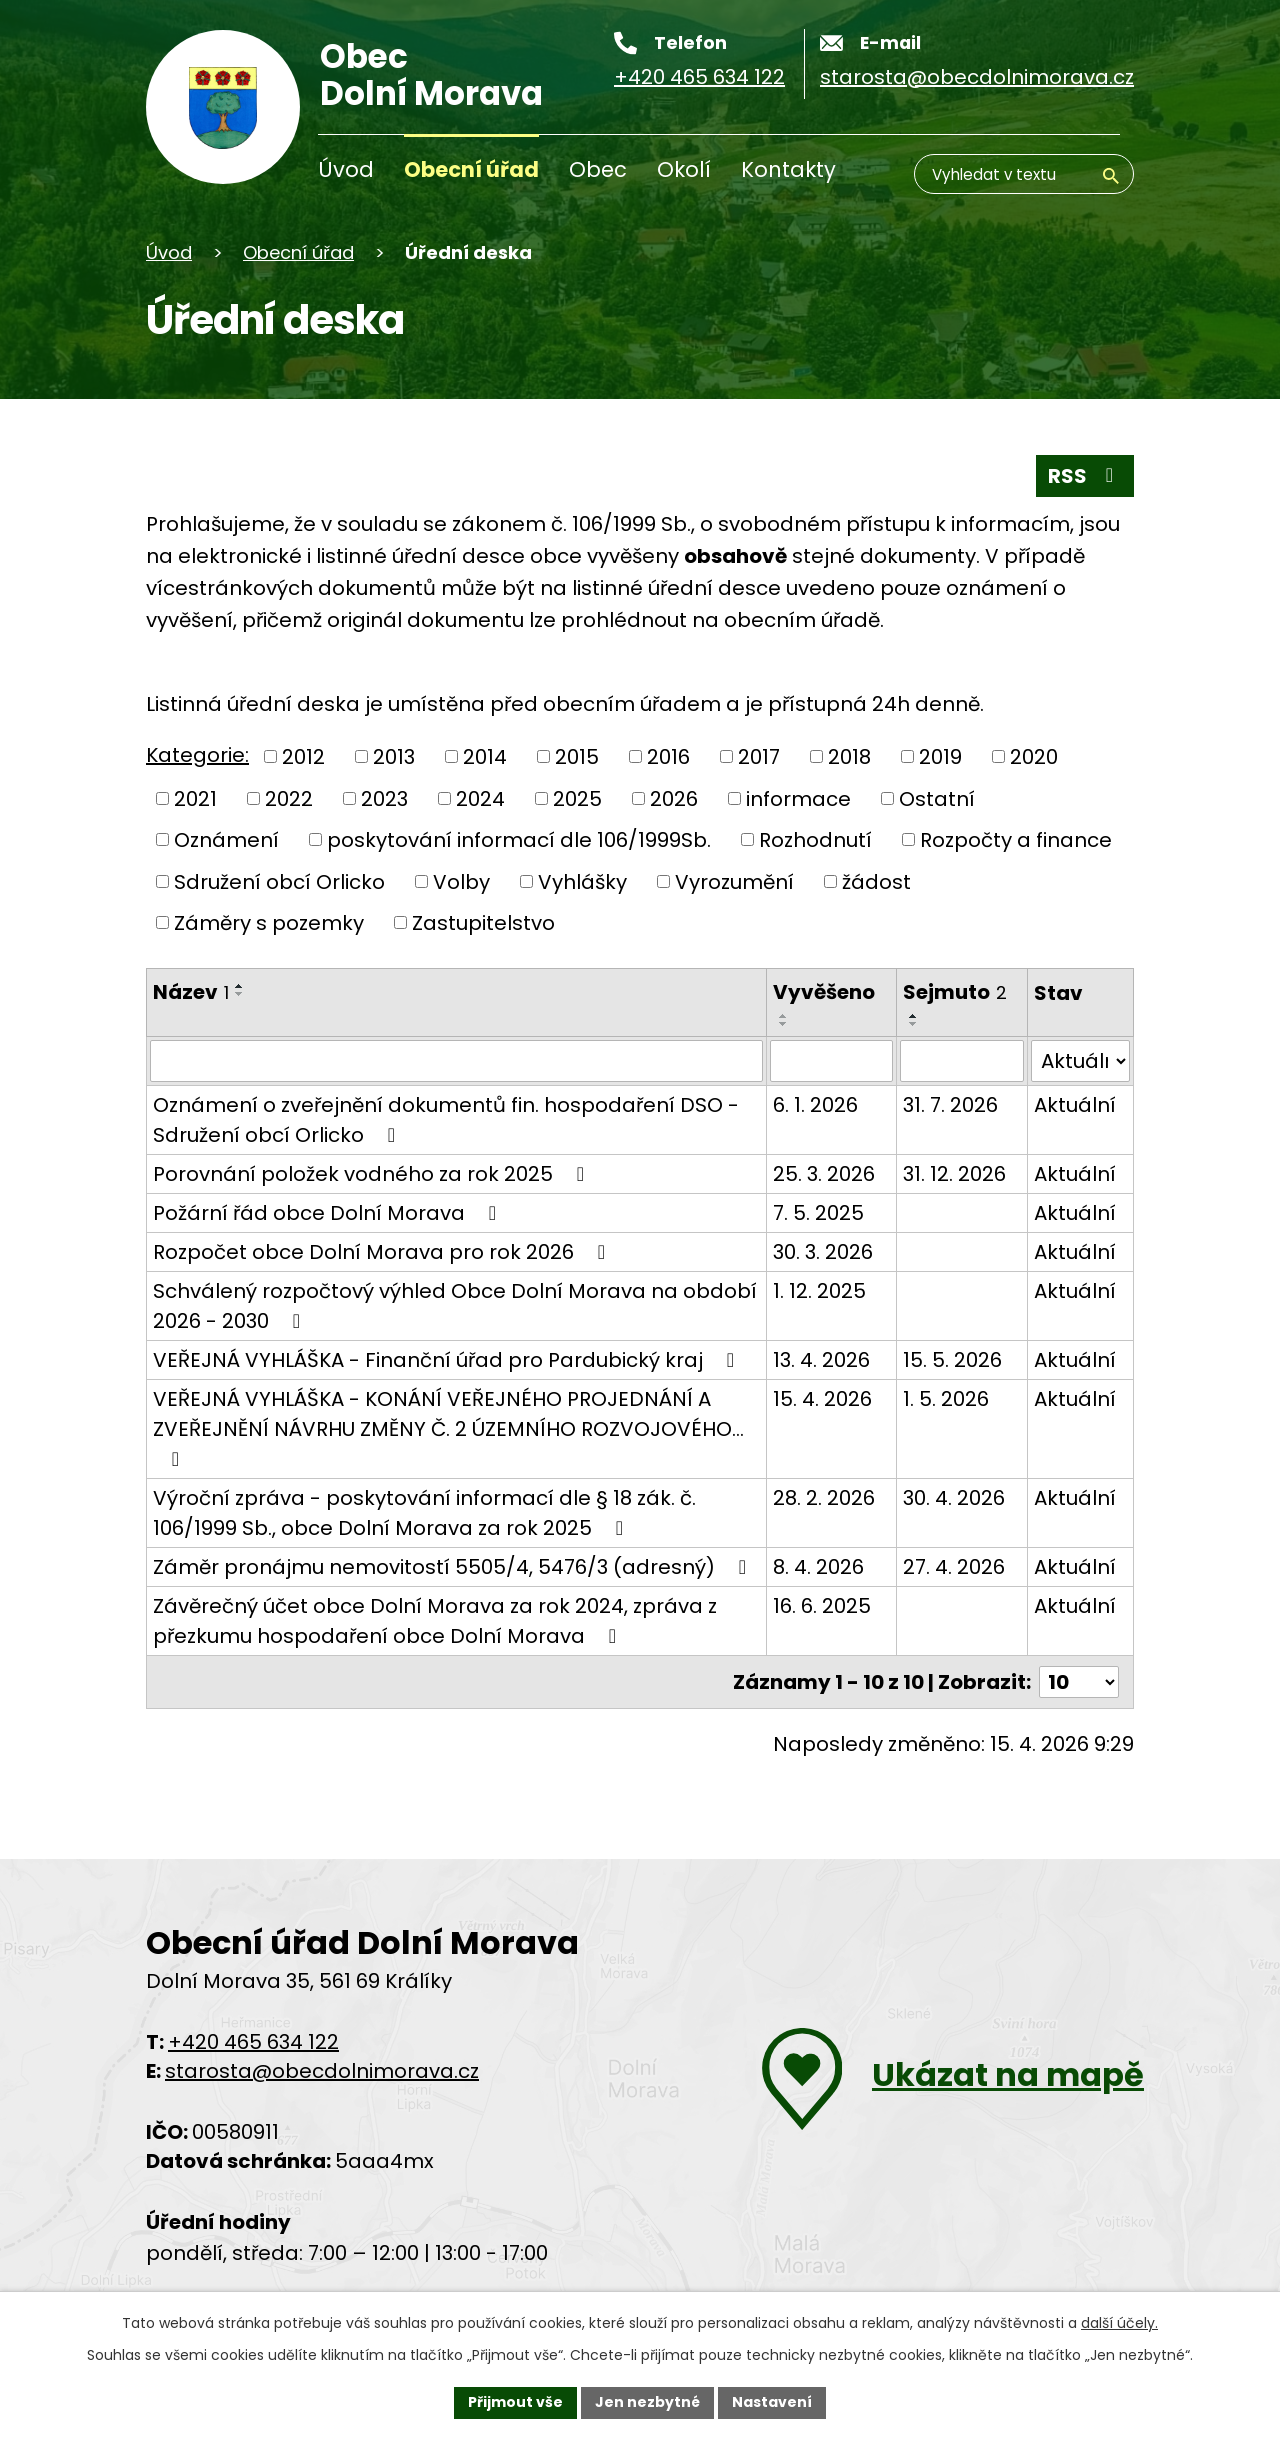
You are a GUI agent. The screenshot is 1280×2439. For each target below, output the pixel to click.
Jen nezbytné (647, 2402)
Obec (598, 169)
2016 (668, 757)
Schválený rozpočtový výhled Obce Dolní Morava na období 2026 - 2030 (455, 1306)
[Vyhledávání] (1024, 174)
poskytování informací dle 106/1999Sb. (519, 840)
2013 (394, 757)
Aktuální (1075, 1105)
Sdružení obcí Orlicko (279, 881)
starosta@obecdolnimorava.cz (322, 2071)
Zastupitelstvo (483, 923)
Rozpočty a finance (1016, 840)
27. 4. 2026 (954, 1567)
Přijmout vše (515, 2402)
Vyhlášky (582, 881)
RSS (1085, 476)
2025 (577, 798)
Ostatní (937, 798)
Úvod (346, 169)
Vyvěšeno (824, 992)
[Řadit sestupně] (240, 994)
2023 (384, 798)
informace (798, 798)
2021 (195, 798)
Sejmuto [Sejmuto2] (955, 992)
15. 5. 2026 (952, 1360)
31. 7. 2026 (950, 1105)
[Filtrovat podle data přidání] (831, 1061)
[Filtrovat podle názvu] (456, 1061)
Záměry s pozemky (269, 923)
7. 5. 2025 (818, 1213)
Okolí (684, 169)
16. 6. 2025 (822, 1606)
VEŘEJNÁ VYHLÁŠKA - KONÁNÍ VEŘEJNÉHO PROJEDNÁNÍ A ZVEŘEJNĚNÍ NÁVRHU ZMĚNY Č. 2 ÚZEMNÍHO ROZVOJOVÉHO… (448, 1427)
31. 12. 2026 (954, 1174)
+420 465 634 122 (253, 2042)
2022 (289, 798)
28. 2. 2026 (824, 1498)
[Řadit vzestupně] (240, 986)
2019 (940, 757)
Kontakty (788, 169)
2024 (480, 798)
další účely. (1119, 2323)
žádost (876, 881)
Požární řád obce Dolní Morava (329, 1213)
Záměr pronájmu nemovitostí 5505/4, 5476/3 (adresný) (454, 1567)
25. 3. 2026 (824, 1174)
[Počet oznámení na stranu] (1079, 1682)
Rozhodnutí (815, 840)
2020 (1034, 757)
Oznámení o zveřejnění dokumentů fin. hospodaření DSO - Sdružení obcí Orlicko (446, 1120)
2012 (303, 757)
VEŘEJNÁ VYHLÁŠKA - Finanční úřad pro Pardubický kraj (448, 1360)
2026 (674, 798)
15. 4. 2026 (822, 1399)
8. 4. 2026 (818, 1567)
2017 (759, 757)
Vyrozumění (734, 881)
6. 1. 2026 (815, 1105)
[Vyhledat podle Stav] (1080, 1061)
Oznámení (226, 840)
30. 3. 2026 (823, 1252)
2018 (849, 757)
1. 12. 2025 (819, 1291)
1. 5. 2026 (946, 1399)
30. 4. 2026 (954, 1498)
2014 (485, 757)
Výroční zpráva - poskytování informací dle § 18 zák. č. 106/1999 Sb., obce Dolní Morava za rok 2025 (424, 1513)
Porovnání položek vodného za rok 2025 (373, 1174)
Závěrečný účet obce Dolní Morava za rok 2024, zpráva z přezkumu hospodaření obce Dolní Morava (435, 1621)
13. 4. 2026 (821, 1360)
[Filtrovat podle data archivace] (962, 1061)
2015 (577, 757)
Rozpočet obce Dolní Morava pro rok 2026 (383, 1252)
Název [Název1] (191, 992)
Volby (461, 881)
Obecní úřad (471, 169)
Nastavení (772, 2402)
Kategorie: (197, 755)
